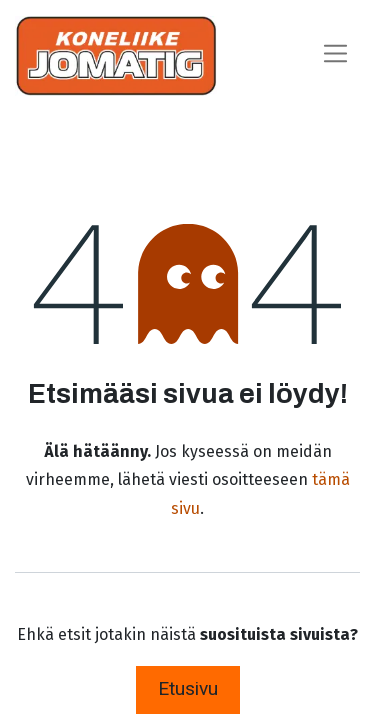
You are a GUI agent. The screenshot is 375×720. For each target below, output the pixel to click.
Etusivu (188, 688)
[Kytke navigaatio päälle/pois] (335, 55)
